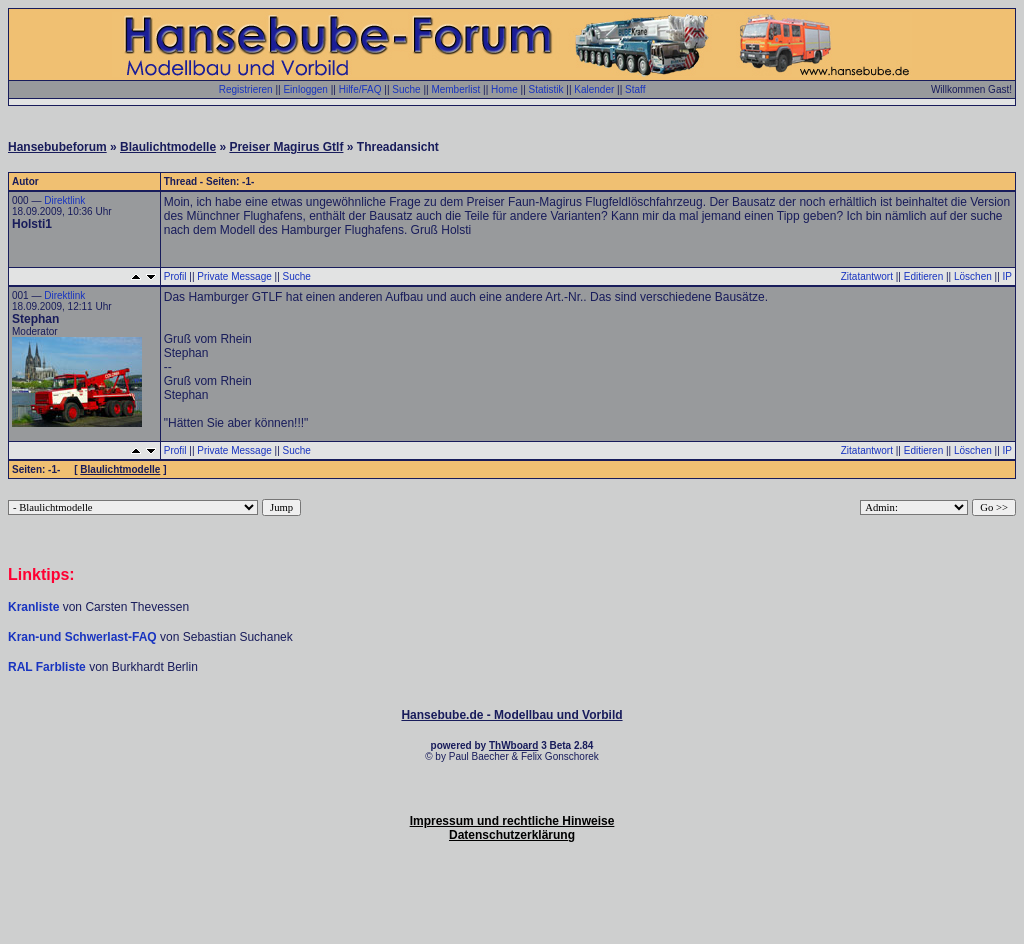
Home (504, 89)
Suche (406, 89)
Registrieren (246, 89)
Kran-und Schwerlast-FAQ (84, 637)
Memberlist (455, 89)
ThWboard (513, 745)
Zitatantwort (867, 276)
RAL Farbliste (48, 667)
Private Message (234, 276)
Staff (635, 89)
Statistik (546, 89)
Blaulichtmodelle (168, 147)
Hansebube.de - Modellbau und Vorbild (511, 715)
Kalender (594, 89)
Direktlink (64, 200)
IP (1007, 276)
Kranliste (33, 607)
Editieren (923, 276)
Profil (175, 276)
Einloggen (305, 89)
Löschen (973, 276)
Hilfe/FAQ (360, 89)
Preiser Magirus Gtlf (286, 147)
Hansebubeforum (57, 147)
